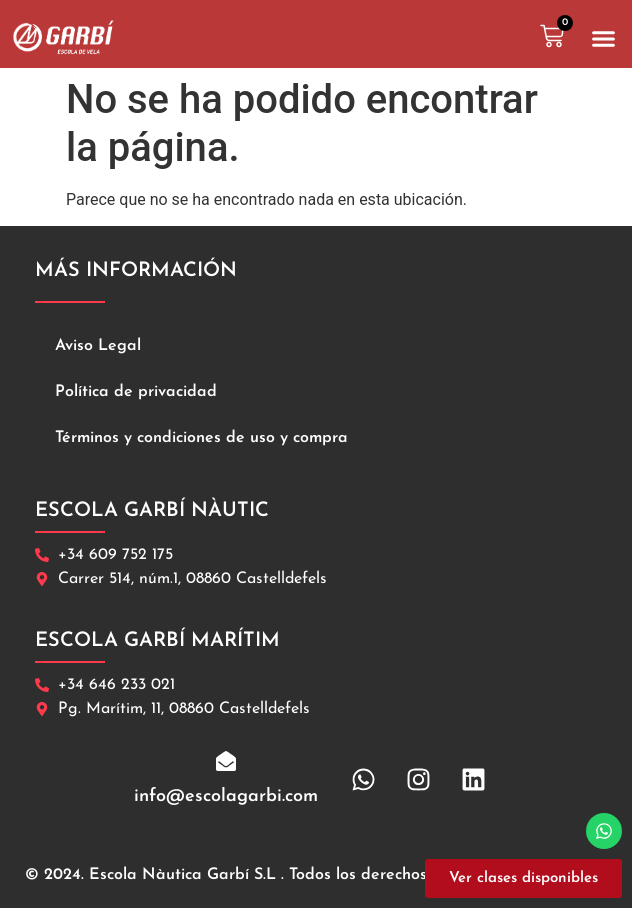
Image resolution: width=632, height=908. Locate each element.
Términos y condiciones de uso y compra (201, 438)
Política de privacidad (136, 392)
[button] (604, 39)
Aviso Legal (98, 346)
